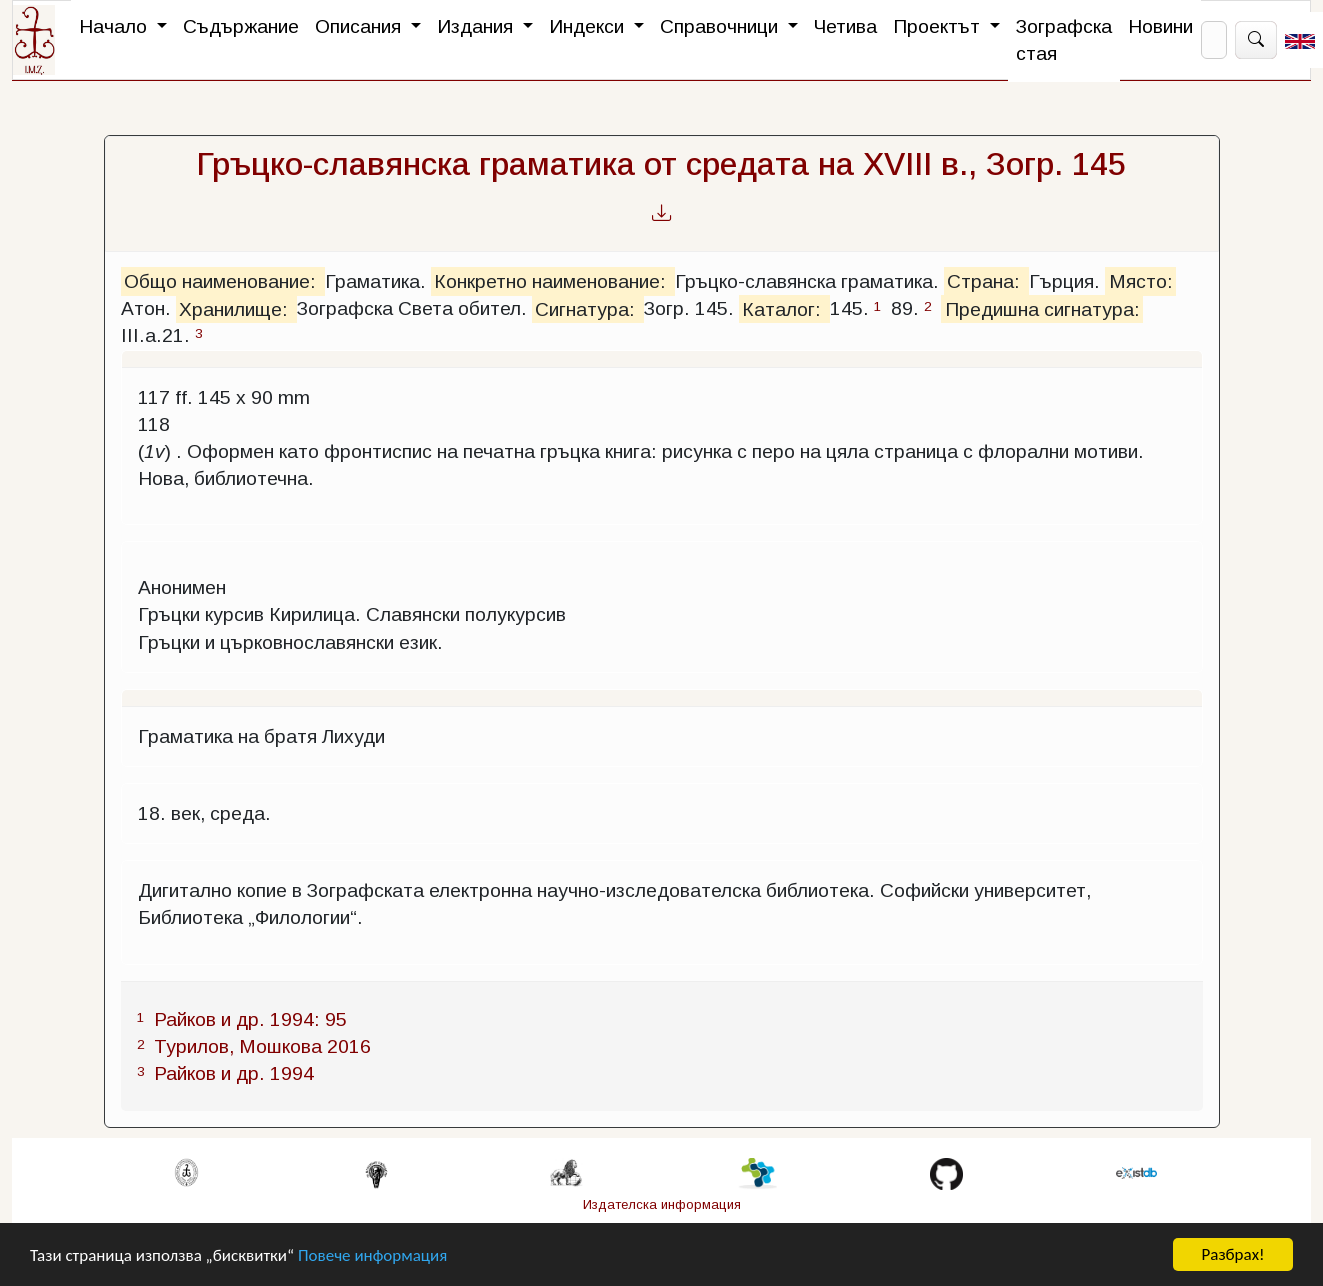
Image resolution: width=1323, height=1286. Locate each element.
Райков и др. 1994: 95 (250, 1019)
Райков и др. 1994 (234, 1073)
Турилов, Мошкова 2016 (262, 1046)
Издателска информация (662, 1204)
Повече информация (372, 1255)
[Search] (1214, 40)
